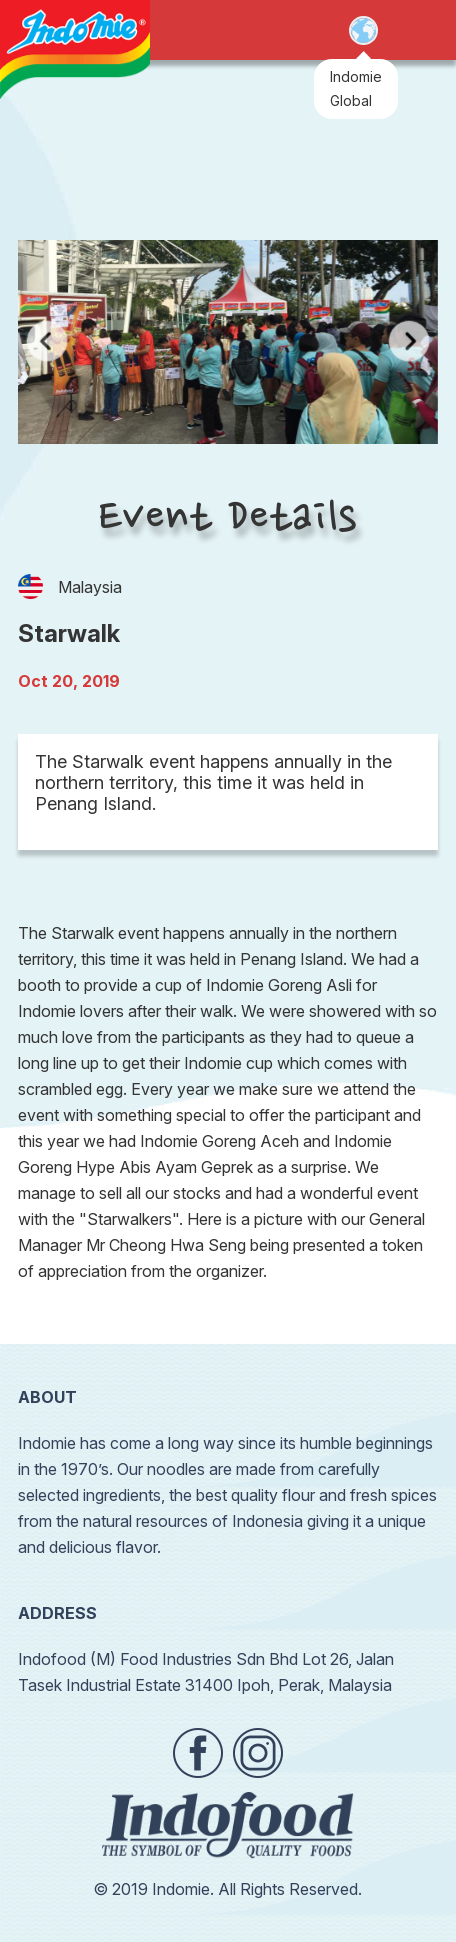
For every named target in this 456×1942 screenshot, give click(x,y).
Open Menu (415, 31)
